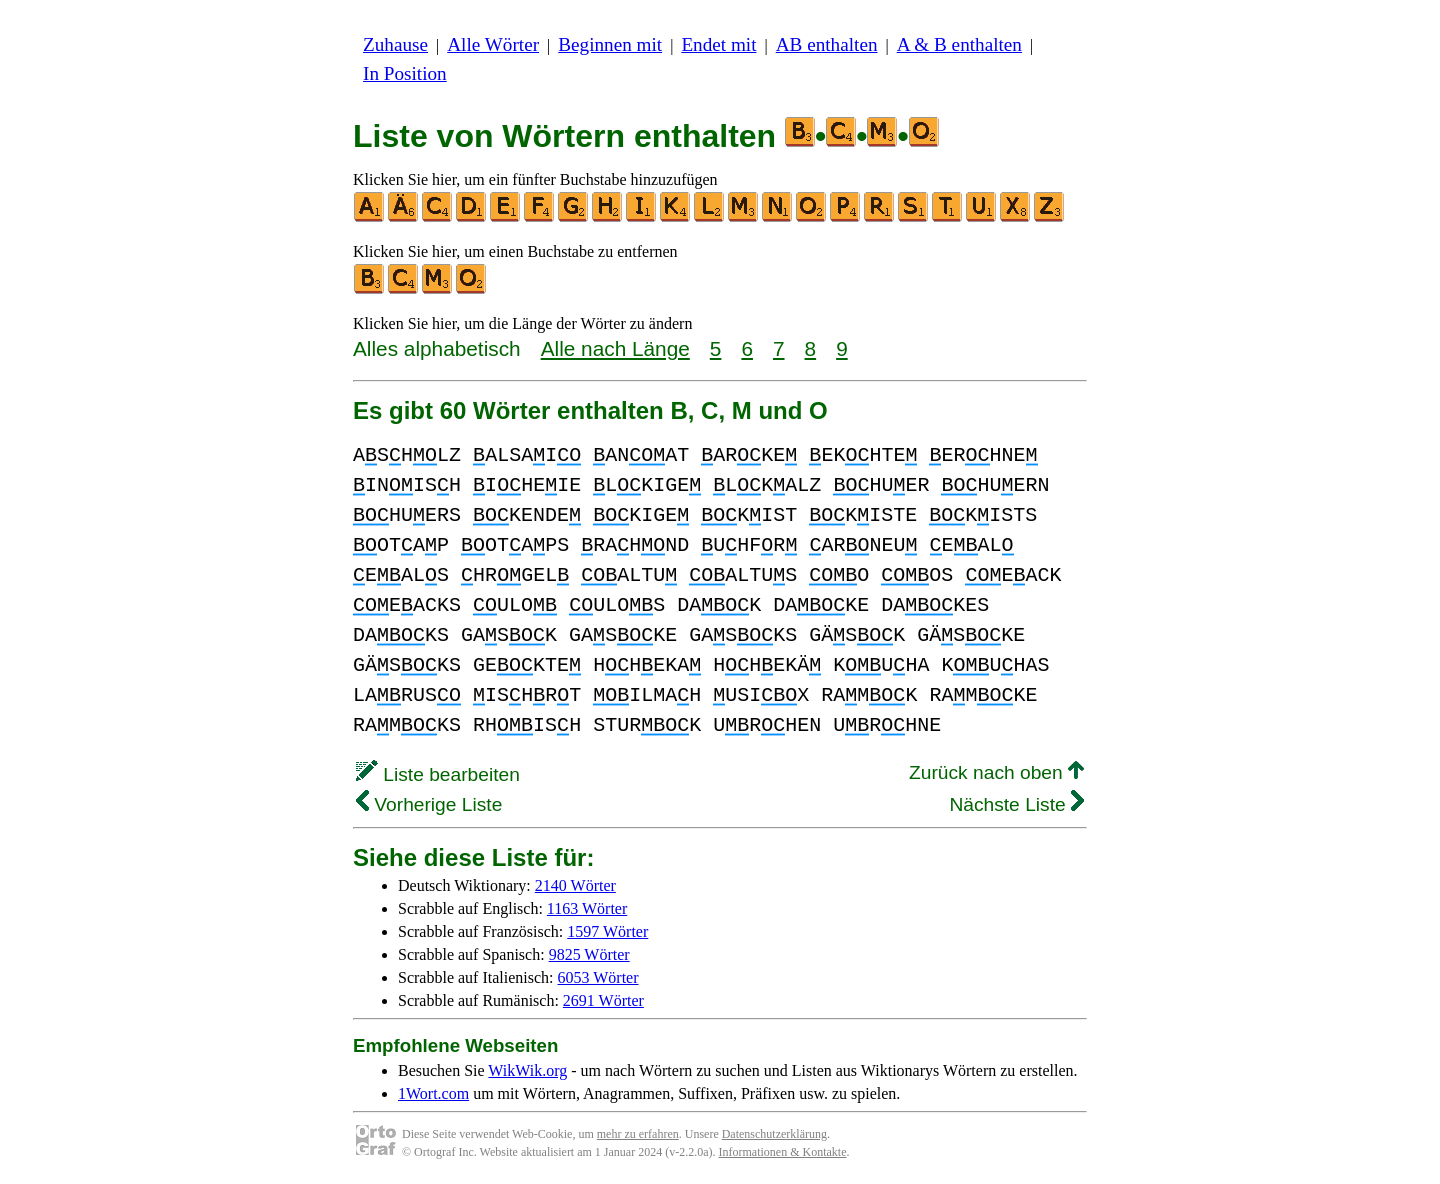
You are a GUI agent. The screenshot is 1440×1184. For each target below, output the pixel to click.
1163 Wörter (587, 908)
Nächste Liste (1016, 804)
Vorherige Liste (429, 804)
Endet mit (718, 44)
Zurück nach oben (996, 772)
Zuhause (395, 44)
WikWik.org (527, 1070)
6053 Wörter (598, 977)
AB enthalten (827, 44)
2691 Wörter (603, 1000)
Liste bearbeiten (438, 774)
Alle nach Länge (615, 348)
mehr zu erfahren (638, 1134)
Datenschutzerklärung (774, 1134)
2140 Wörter (575, 885)
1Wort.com (433, 1093)
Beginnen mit (610, 44)
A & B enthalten (959, 44)
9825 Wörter (589, 954)
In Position (405, 73)
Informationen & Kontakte (783, 1152)
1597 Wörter (607, 931)
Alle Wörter (493, 44)
